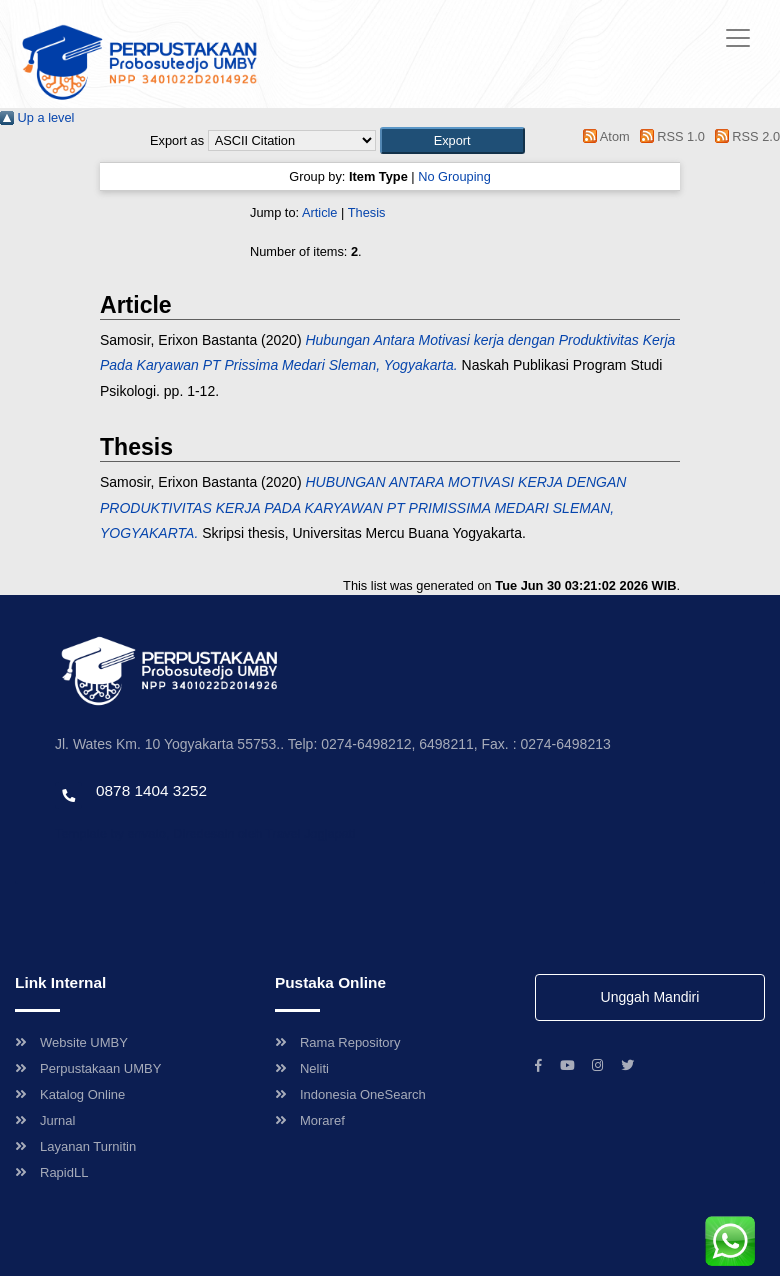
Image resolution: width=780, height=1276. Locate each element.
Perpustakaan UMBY (88, 1068)
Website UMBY (71, 1042)
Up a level (37, 117)
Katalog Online (70, 1094)
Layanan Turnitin (75, 1146)
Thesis (367, 212)
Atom (603, 136)
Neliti (302, 1068)
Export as (177, 140)
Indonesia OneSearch (350, 1094)
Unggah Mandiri (650, 997)
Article (320, 212)
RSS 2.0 (744, 136)
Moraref (310, 1120)
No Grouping (454, 176)
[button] (452, 140)
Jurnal (45, 1120)
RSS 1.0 (669, 136)
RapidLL (51, 1172)
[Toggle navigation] (738, 38)
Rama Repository (337, 1042)
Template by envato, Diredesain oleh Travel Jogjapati (205, 833)
